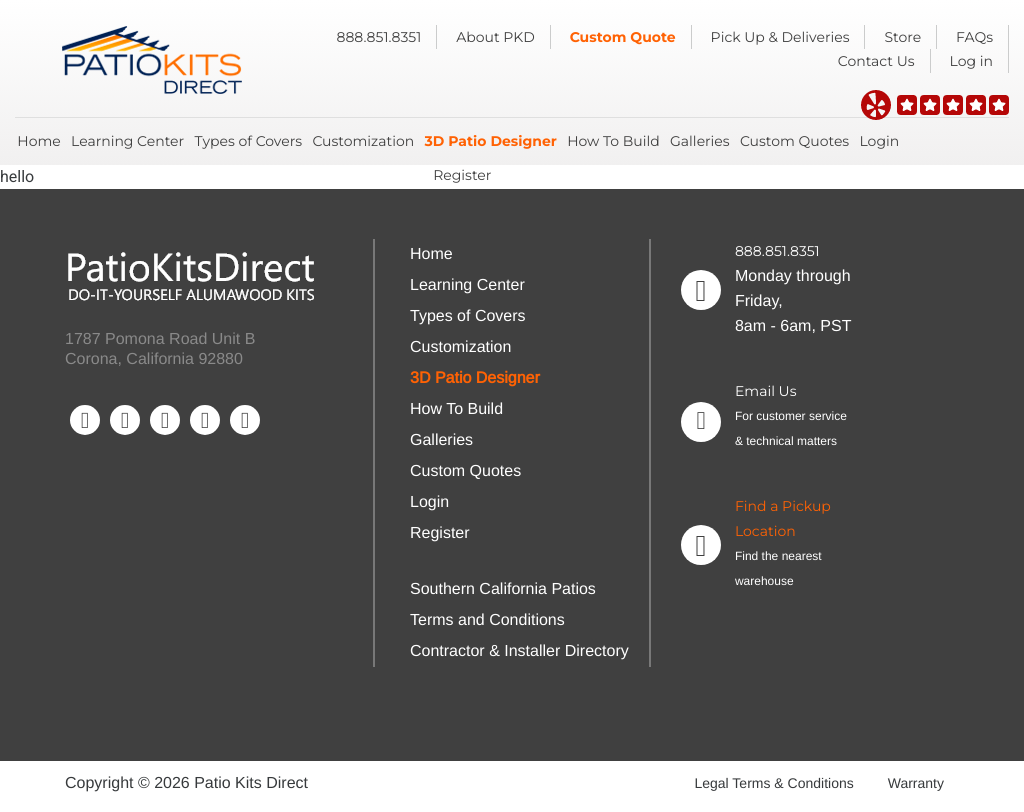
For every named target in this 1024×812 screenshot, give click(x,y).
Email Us (766, 391)
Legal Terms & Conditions (773, 783)
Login (879, 141)
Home (38, 141)
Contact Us (876, 61)
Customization (363, 141)
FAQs (974, 37)
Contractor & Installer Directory (519, 651)
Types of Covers (248, 141)
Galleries (700, 141)
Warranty (916, 783)
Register (462, 175)
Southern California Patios (503, 589)
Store (902, 37)
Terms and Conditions (487, 620)
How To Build (613, 141)
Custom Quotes (794, 141)
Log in (971, 61)
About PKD (495, 37)
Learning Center (127, 141)
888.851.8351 (379, 37)
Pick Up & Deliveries (780, 37)
